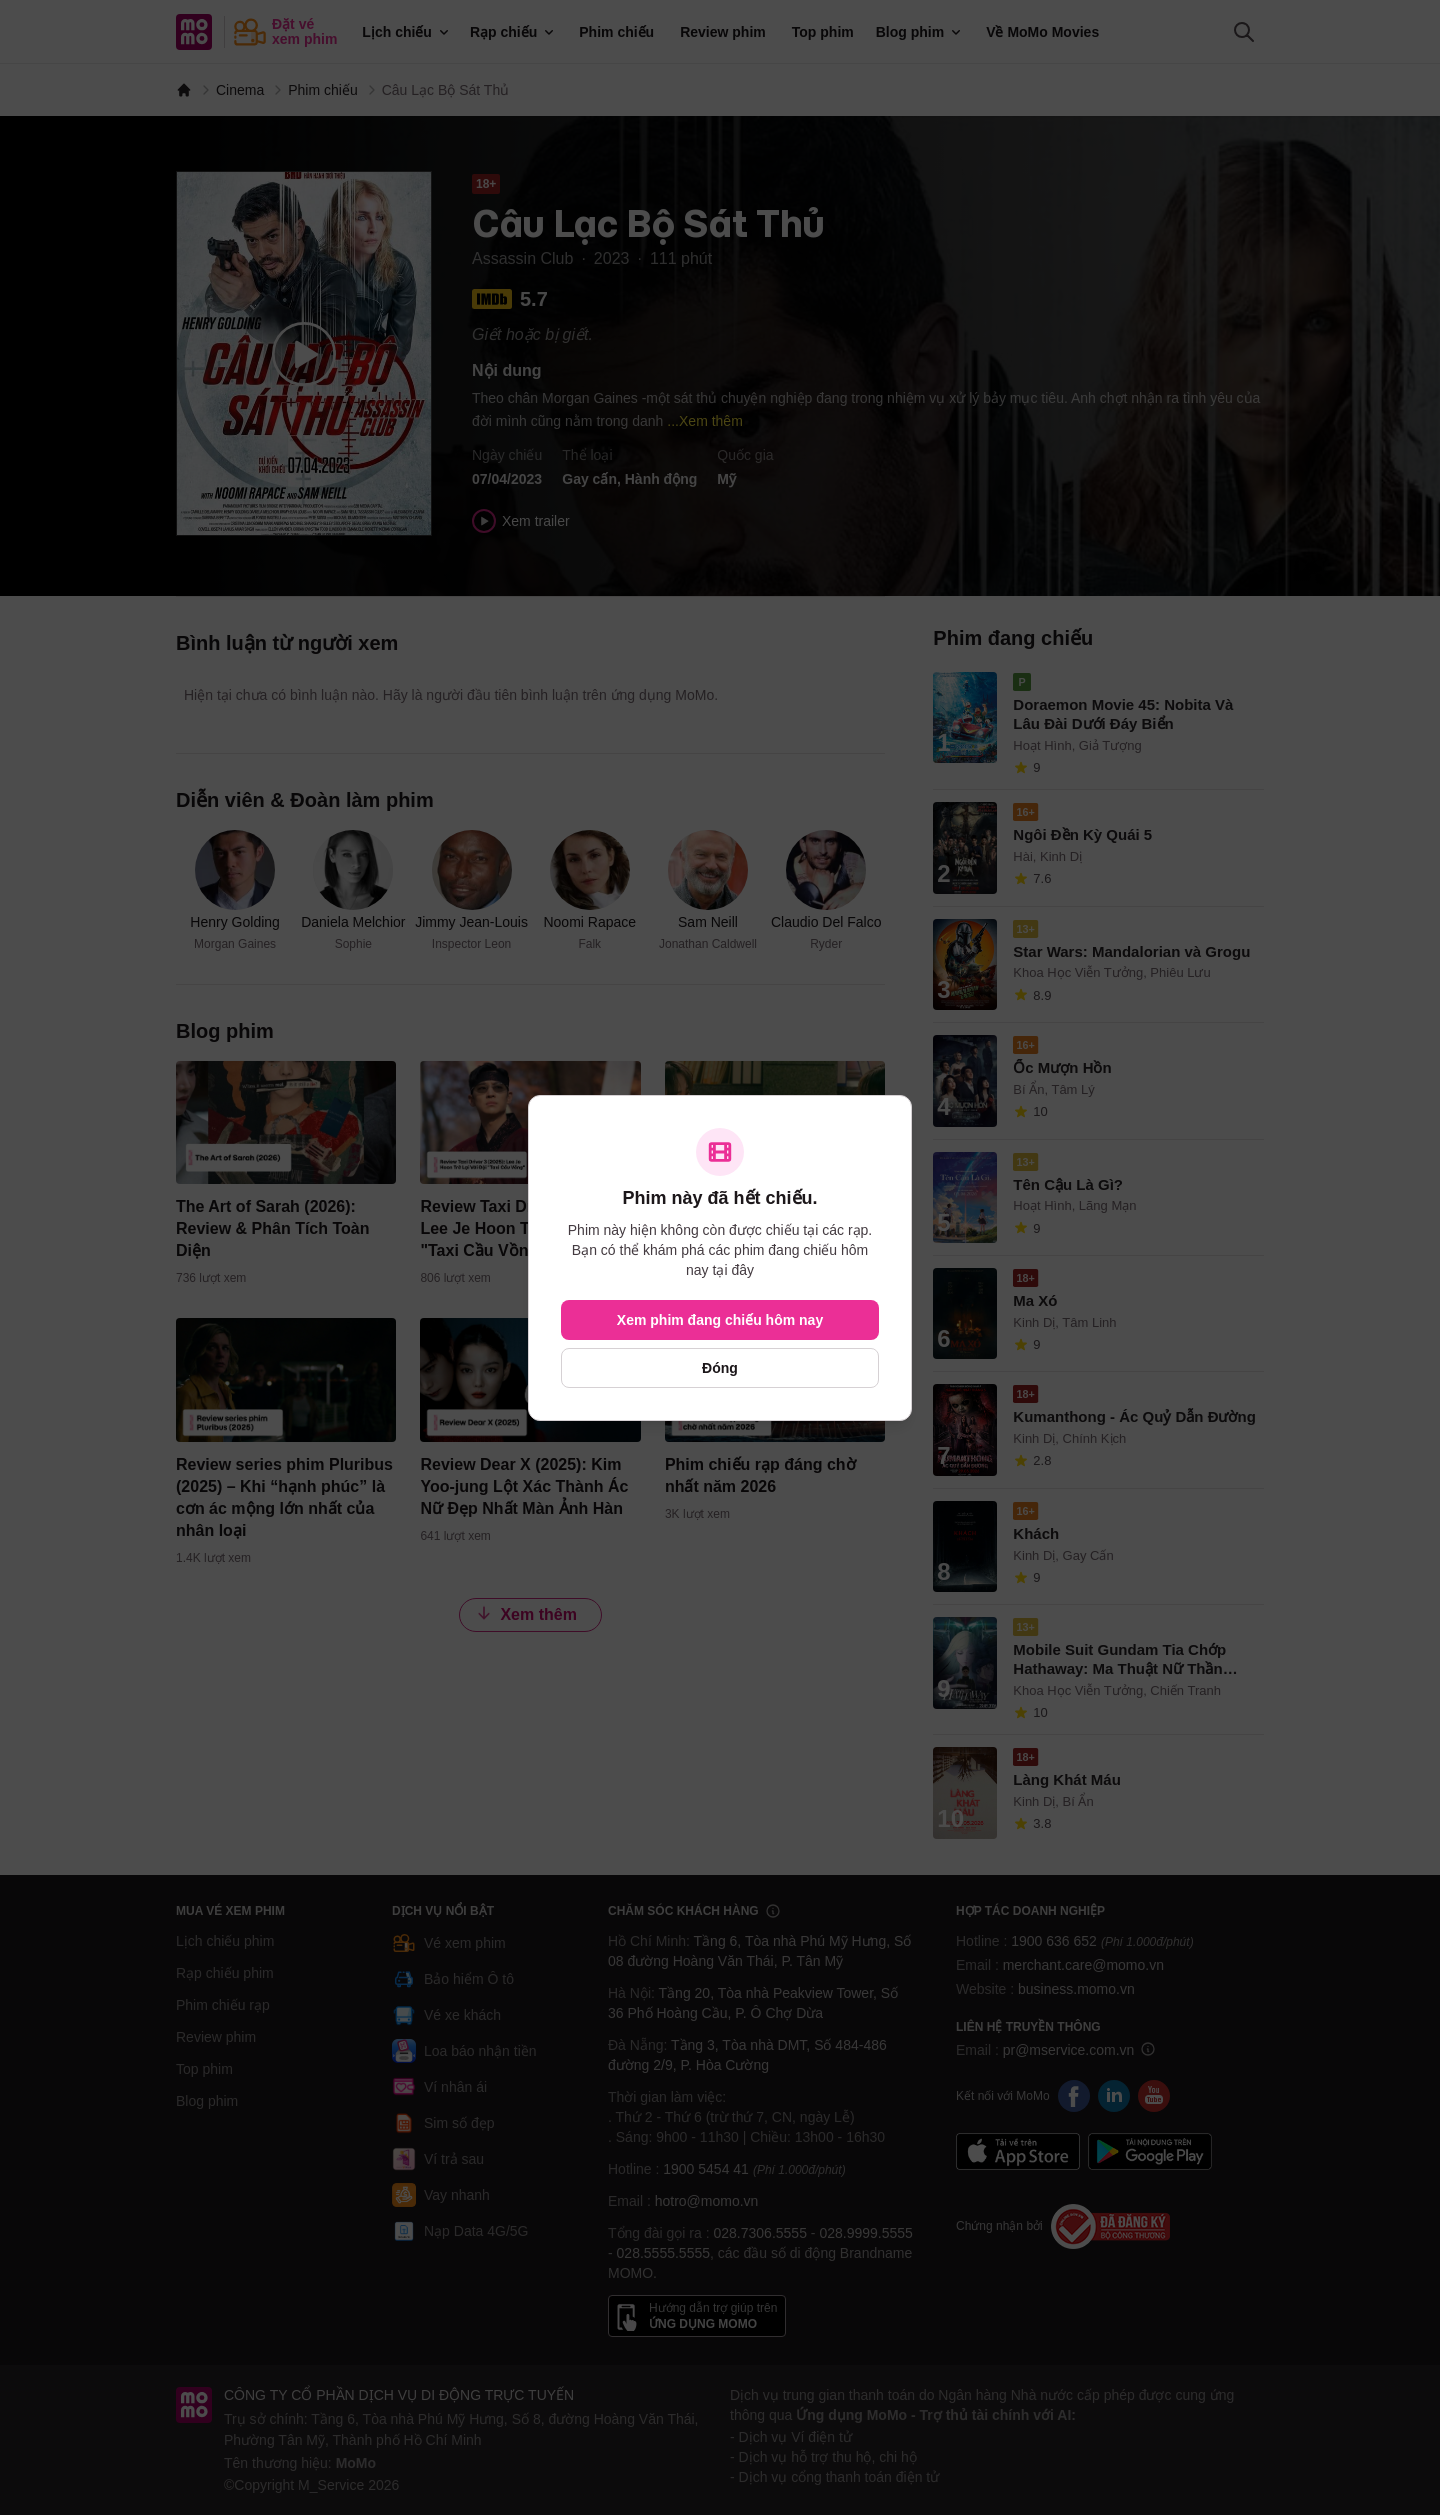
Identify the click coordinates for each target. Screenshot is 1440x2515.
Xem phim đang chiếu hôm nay (720, 1320)
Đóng (720, 1368)
